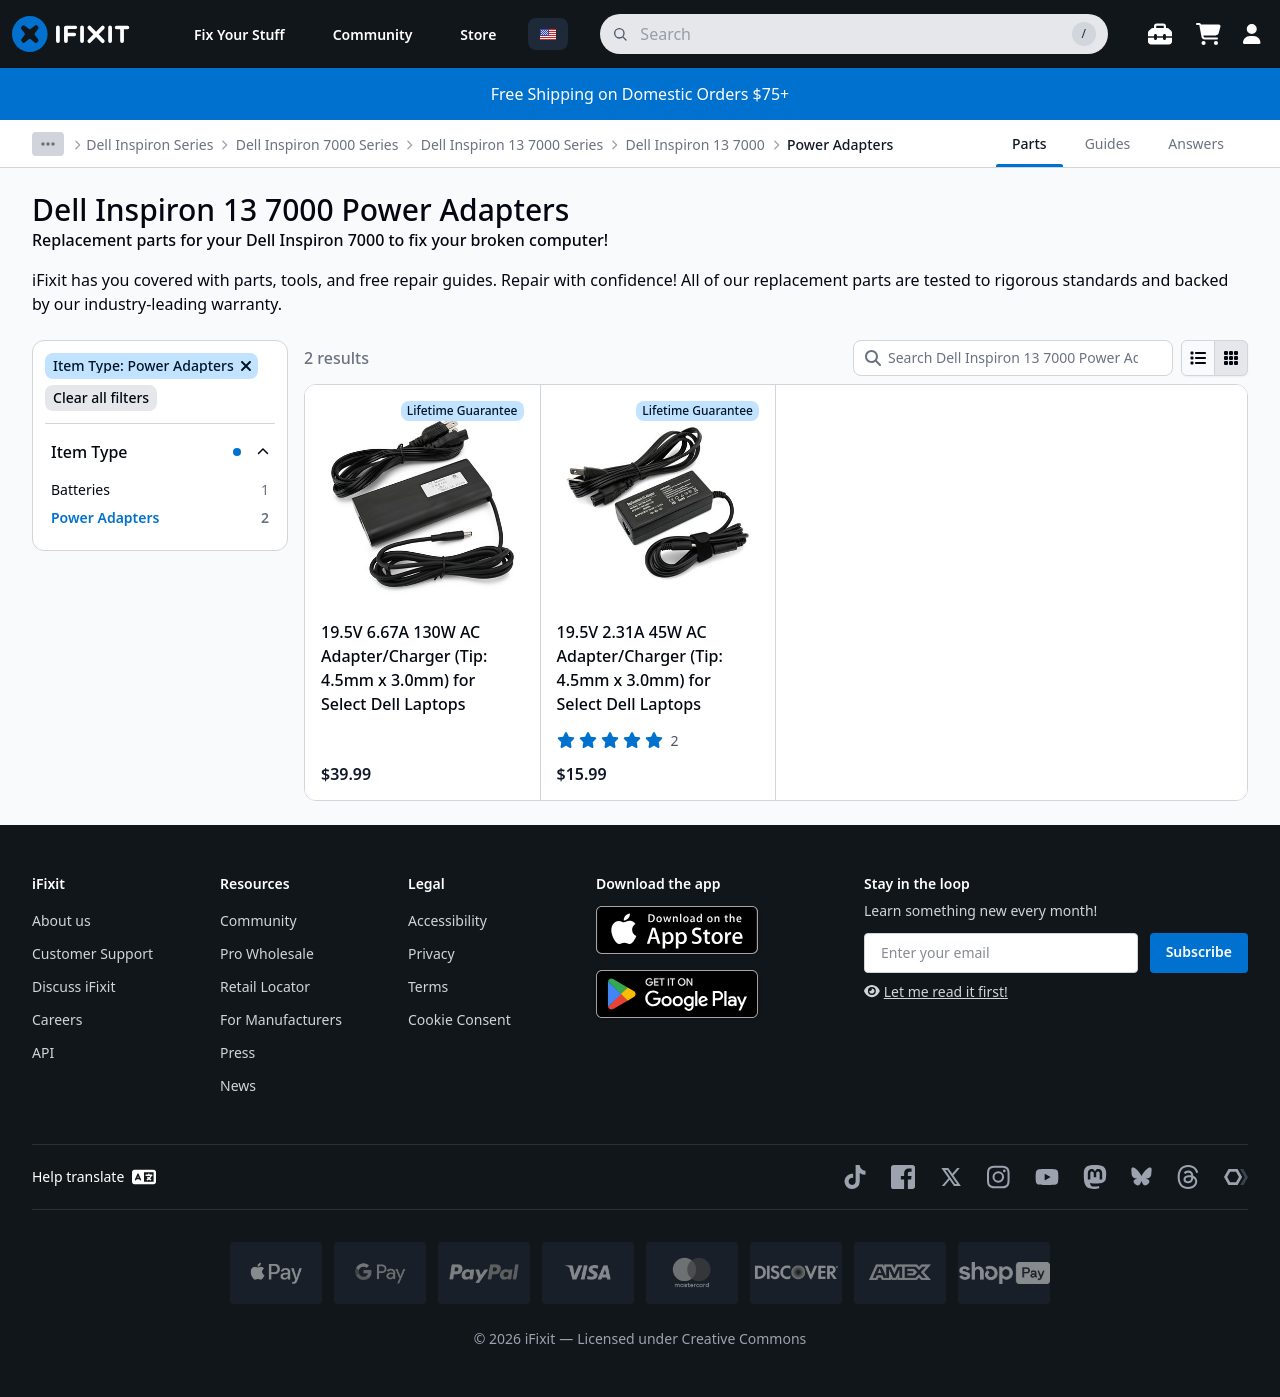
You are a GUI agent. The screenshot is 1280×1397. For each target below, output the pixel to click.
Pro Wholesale (267, 953)
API (43, 1052)
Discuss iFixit (74, 986)
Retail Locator (265, 986)
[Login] (1252, 34)
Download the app (658, 883)
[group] (1214, 358)
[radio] (1198, 358)
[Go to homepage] (79, 34)
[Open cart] (1208, 34)
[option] (160, 490)
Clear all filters (101, 397)
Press (237, 1052)
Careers (57, 1019)
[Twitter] (947, 1177)
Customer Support (92, 953)
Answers (1196, 143)
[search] (854, 34)
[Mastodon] (1091, 1177)
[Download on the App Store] (677, 930)
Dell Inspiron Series (149, 144)
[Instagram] (995, 1177)
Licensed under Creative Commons (691, 1338)
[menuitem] (239, 34)
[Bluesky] (1137, 1176)
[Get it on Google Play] (677, 994)
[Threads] (1184, 1177)
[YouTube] (1043, 1177)
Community (258, 920)
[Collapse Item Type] (160, 452)
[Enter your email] (1001, 953)
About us (61, 920)
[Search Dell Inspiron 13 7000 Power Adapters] (1013, 358)
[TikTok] (851, 1177)
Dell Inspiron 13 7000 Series (512, 144)
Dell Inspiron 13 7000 (694, 144)
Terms (428, 986)
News (238, 1085)
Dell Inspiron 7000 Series (317, 144)
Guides (1108, 143)
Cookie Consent (459, 1019)
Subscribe (1199, 951)
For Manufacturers (281, 1019)
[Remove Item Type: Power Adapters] (244, 366)
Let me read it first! (936, 991)
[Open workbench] (1160, 34)
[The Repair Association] (1232, 1177)
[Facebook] (899, 1177)
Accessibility (447, 920)
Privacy (431, 953)
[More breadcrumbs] (48, 144)
